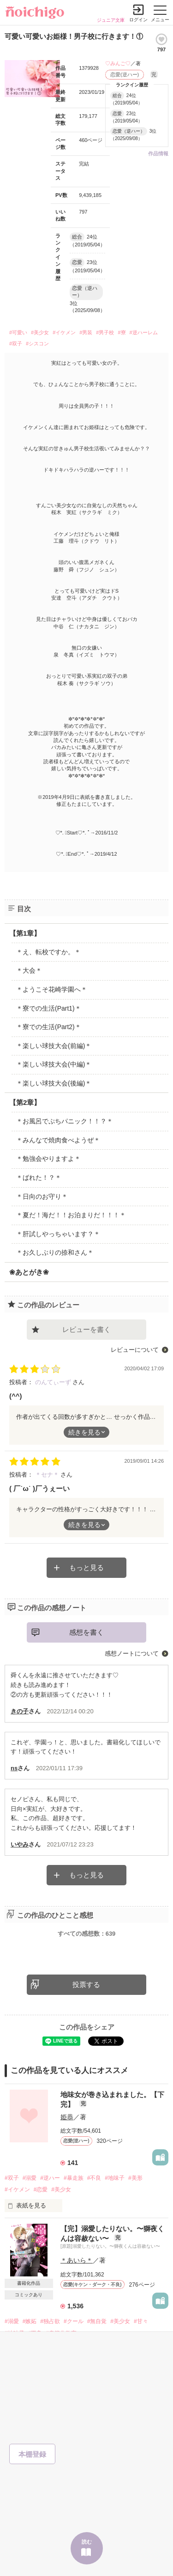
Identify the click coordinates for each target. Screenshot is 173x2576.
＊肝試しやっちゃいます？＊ (58, 1234)
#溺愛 (30, 2178)
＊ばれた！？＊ (38, 1177)
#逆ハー (50, 2178)
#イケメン (64, 332)
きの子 (20, 1711)
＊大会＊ (29, 970)
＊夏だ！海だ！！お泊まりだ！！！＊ (71, 1215)
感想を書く (86, 1632)
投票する (86, 1984)
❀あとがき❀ (29, 1272)
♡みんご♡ (118, 63)
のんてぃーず (54, 1382)
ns (14, 1768)
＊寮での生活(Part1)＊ (48, 1008)
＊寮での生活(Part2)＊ (48, 1026)
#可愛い (18, 332)
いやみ (20, 1844)
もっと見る (86, 1567)
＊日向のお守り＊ (42, 1196)
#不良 (94, 2178)
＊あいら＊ (76, 2260)
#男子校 (105, 332)
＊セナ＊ (48, 1474)
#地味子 (115, 2178)
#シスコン (37, 343)
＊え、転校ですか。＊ (48, 952)
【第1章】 (25, 933)
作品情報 (158, 153)
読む (87, 2542)
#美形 (135, 2178)
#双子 (15, 343)
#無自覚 (97, 2321)
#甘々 (141, 2321)
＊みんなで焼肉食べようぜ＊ (58, 1140)
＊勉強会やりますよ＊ (48, 1158)
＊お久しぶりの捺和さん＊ (55, 1252)
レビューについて (135, 1349)
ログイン (138, 19)
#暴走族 (74, 2178)
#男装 (85, 332)
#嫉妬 (30, 2321)
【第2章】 (25, 1102)
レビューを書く (86, 1329)
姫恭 (66, 2117)
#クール (74, 2321)
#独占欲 (50, 2321)
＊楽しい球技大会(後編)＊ (53, 1083)
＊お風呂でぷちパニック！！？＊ (64, 1121)
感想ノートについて (132, 1653)
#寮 (121, 332)
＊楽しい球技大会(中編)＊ (53, 1064)
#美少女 (40, 332)
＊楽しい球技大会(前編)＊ (53, 1045)
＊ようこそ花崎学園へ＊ (51, 989)
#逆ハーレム (144, 332)
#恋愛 (41, 2189)
